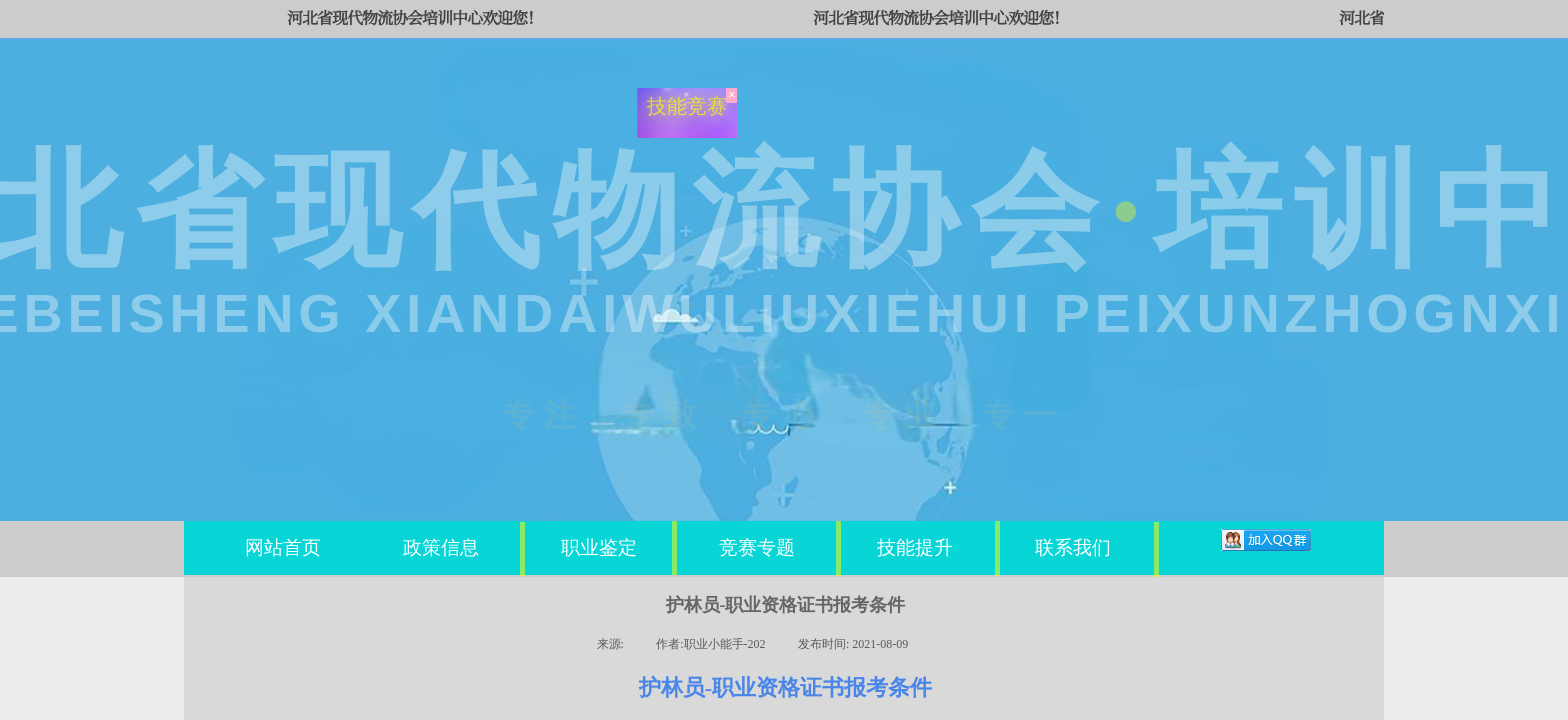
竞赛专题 (757, 547)
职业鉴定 (599, 547)
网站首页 (283, 547)
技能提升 (915, 547)
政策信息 (441, 547)
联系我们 (1073, 547)
